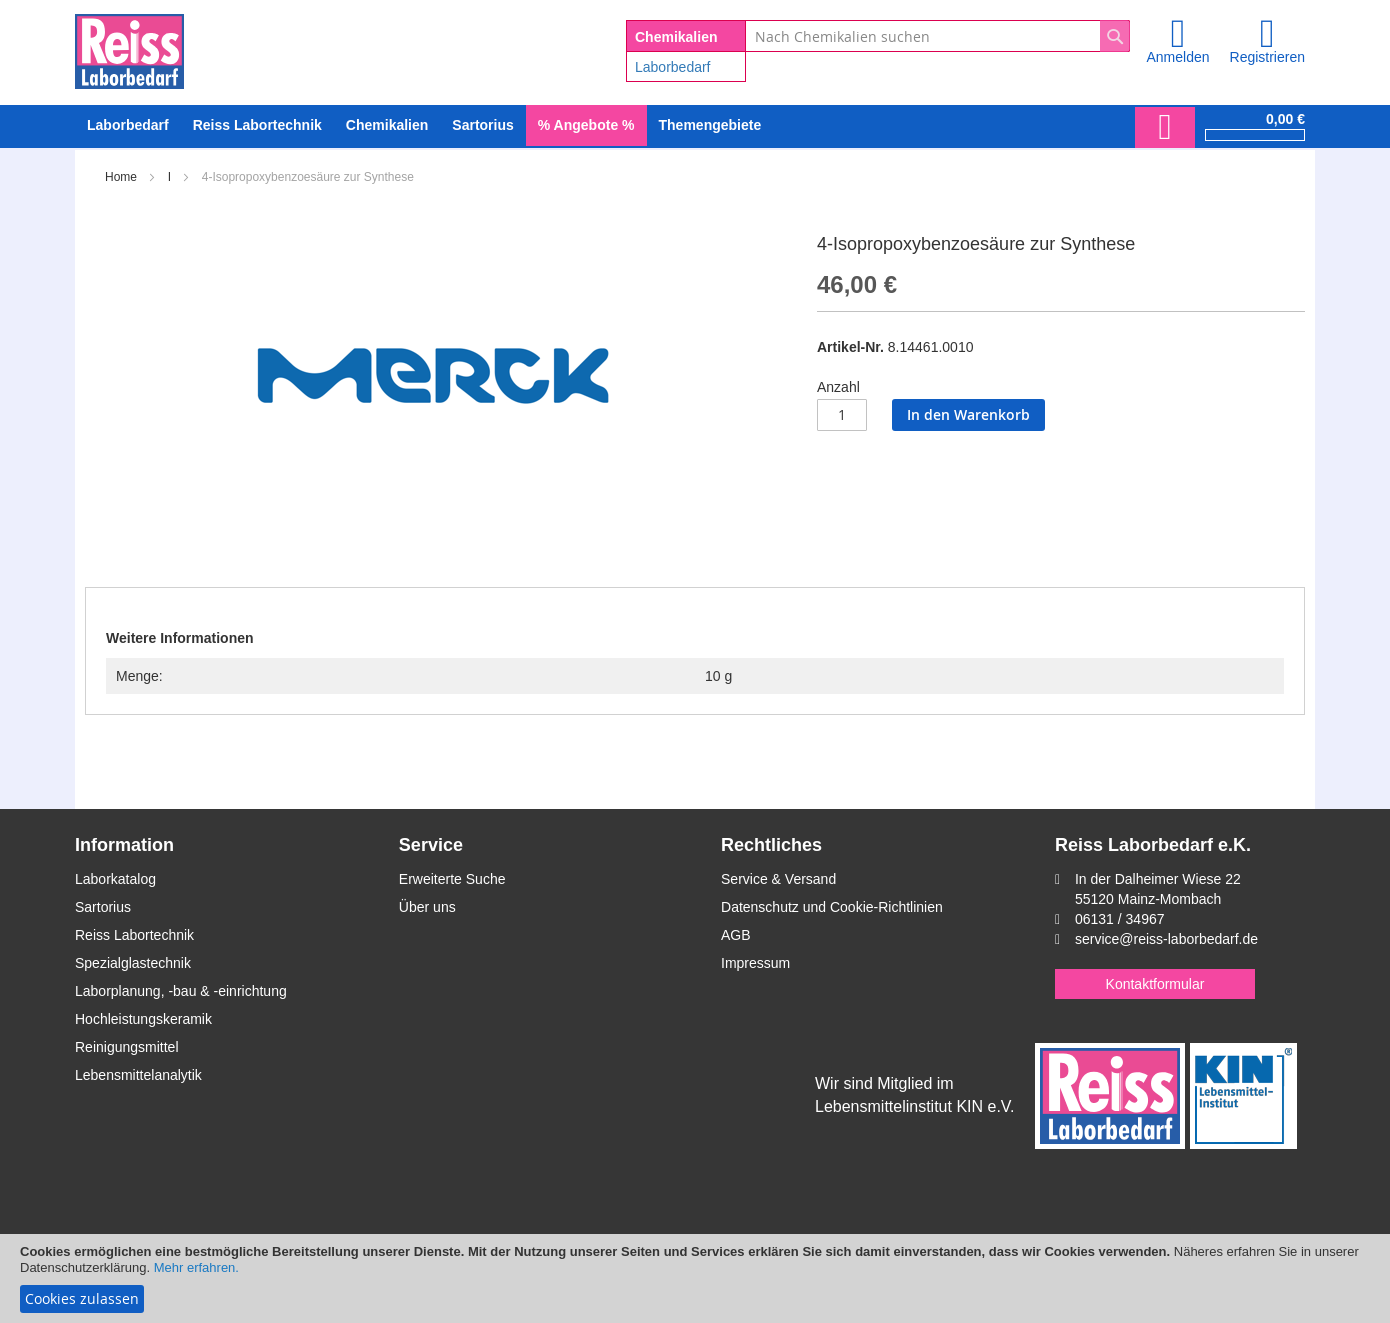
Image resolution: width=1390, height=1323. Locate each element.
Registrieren (1267, 57)
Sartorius (103, 907)
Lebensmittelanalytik (138, 1075)
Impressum (755, 963)
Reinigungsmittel (127, 1047)
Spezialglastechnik (133, 963)
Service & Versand (778, 879)
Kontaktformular (1155, 984)
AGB (736, 935)
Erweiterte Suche (452, 879)
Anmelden (1177, 57)
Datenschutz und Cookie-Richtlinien (832, 907)
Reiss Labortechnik (134, 935)
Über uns (427, 907)
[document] (695, 1278)
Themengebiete (710, 125)
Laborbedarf (673, 67)
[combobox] (937, 36)
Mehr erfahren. (196, 1267)
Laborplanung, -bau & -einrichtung (181, 991)
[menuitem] (128, 125)
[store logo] (129, 48)
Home (121, 177)
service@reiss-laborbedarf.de (1166, 939)
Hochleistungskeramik (143, 1019)
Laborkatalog (115, 879)
